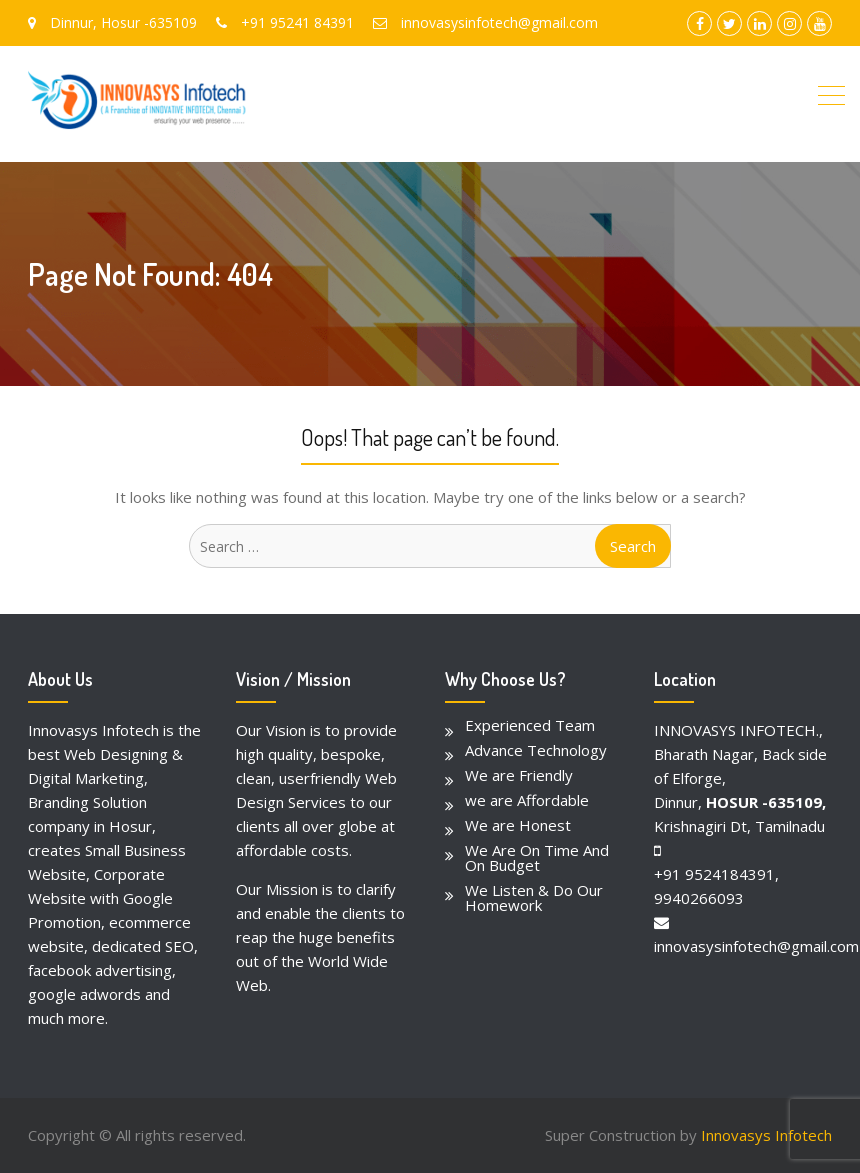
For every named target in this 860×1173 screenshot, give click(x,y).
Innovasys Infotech (766, 1135)
